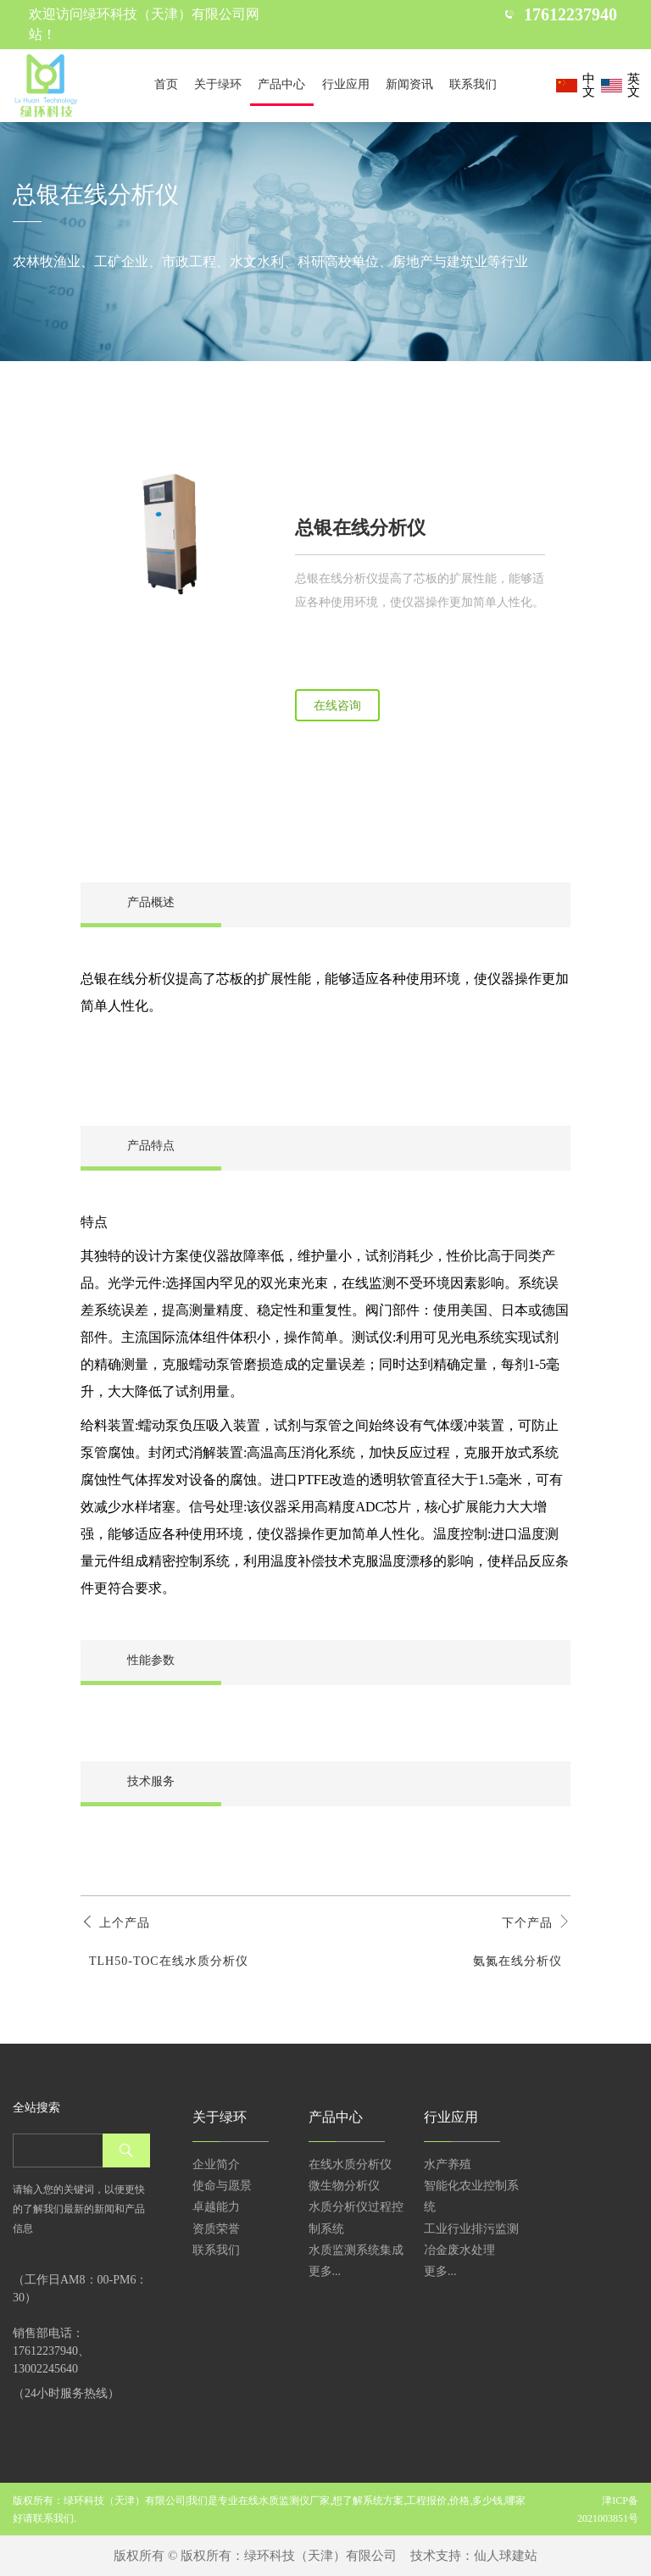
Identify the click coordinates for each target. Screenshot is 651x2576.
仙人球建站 (505, 2555)
